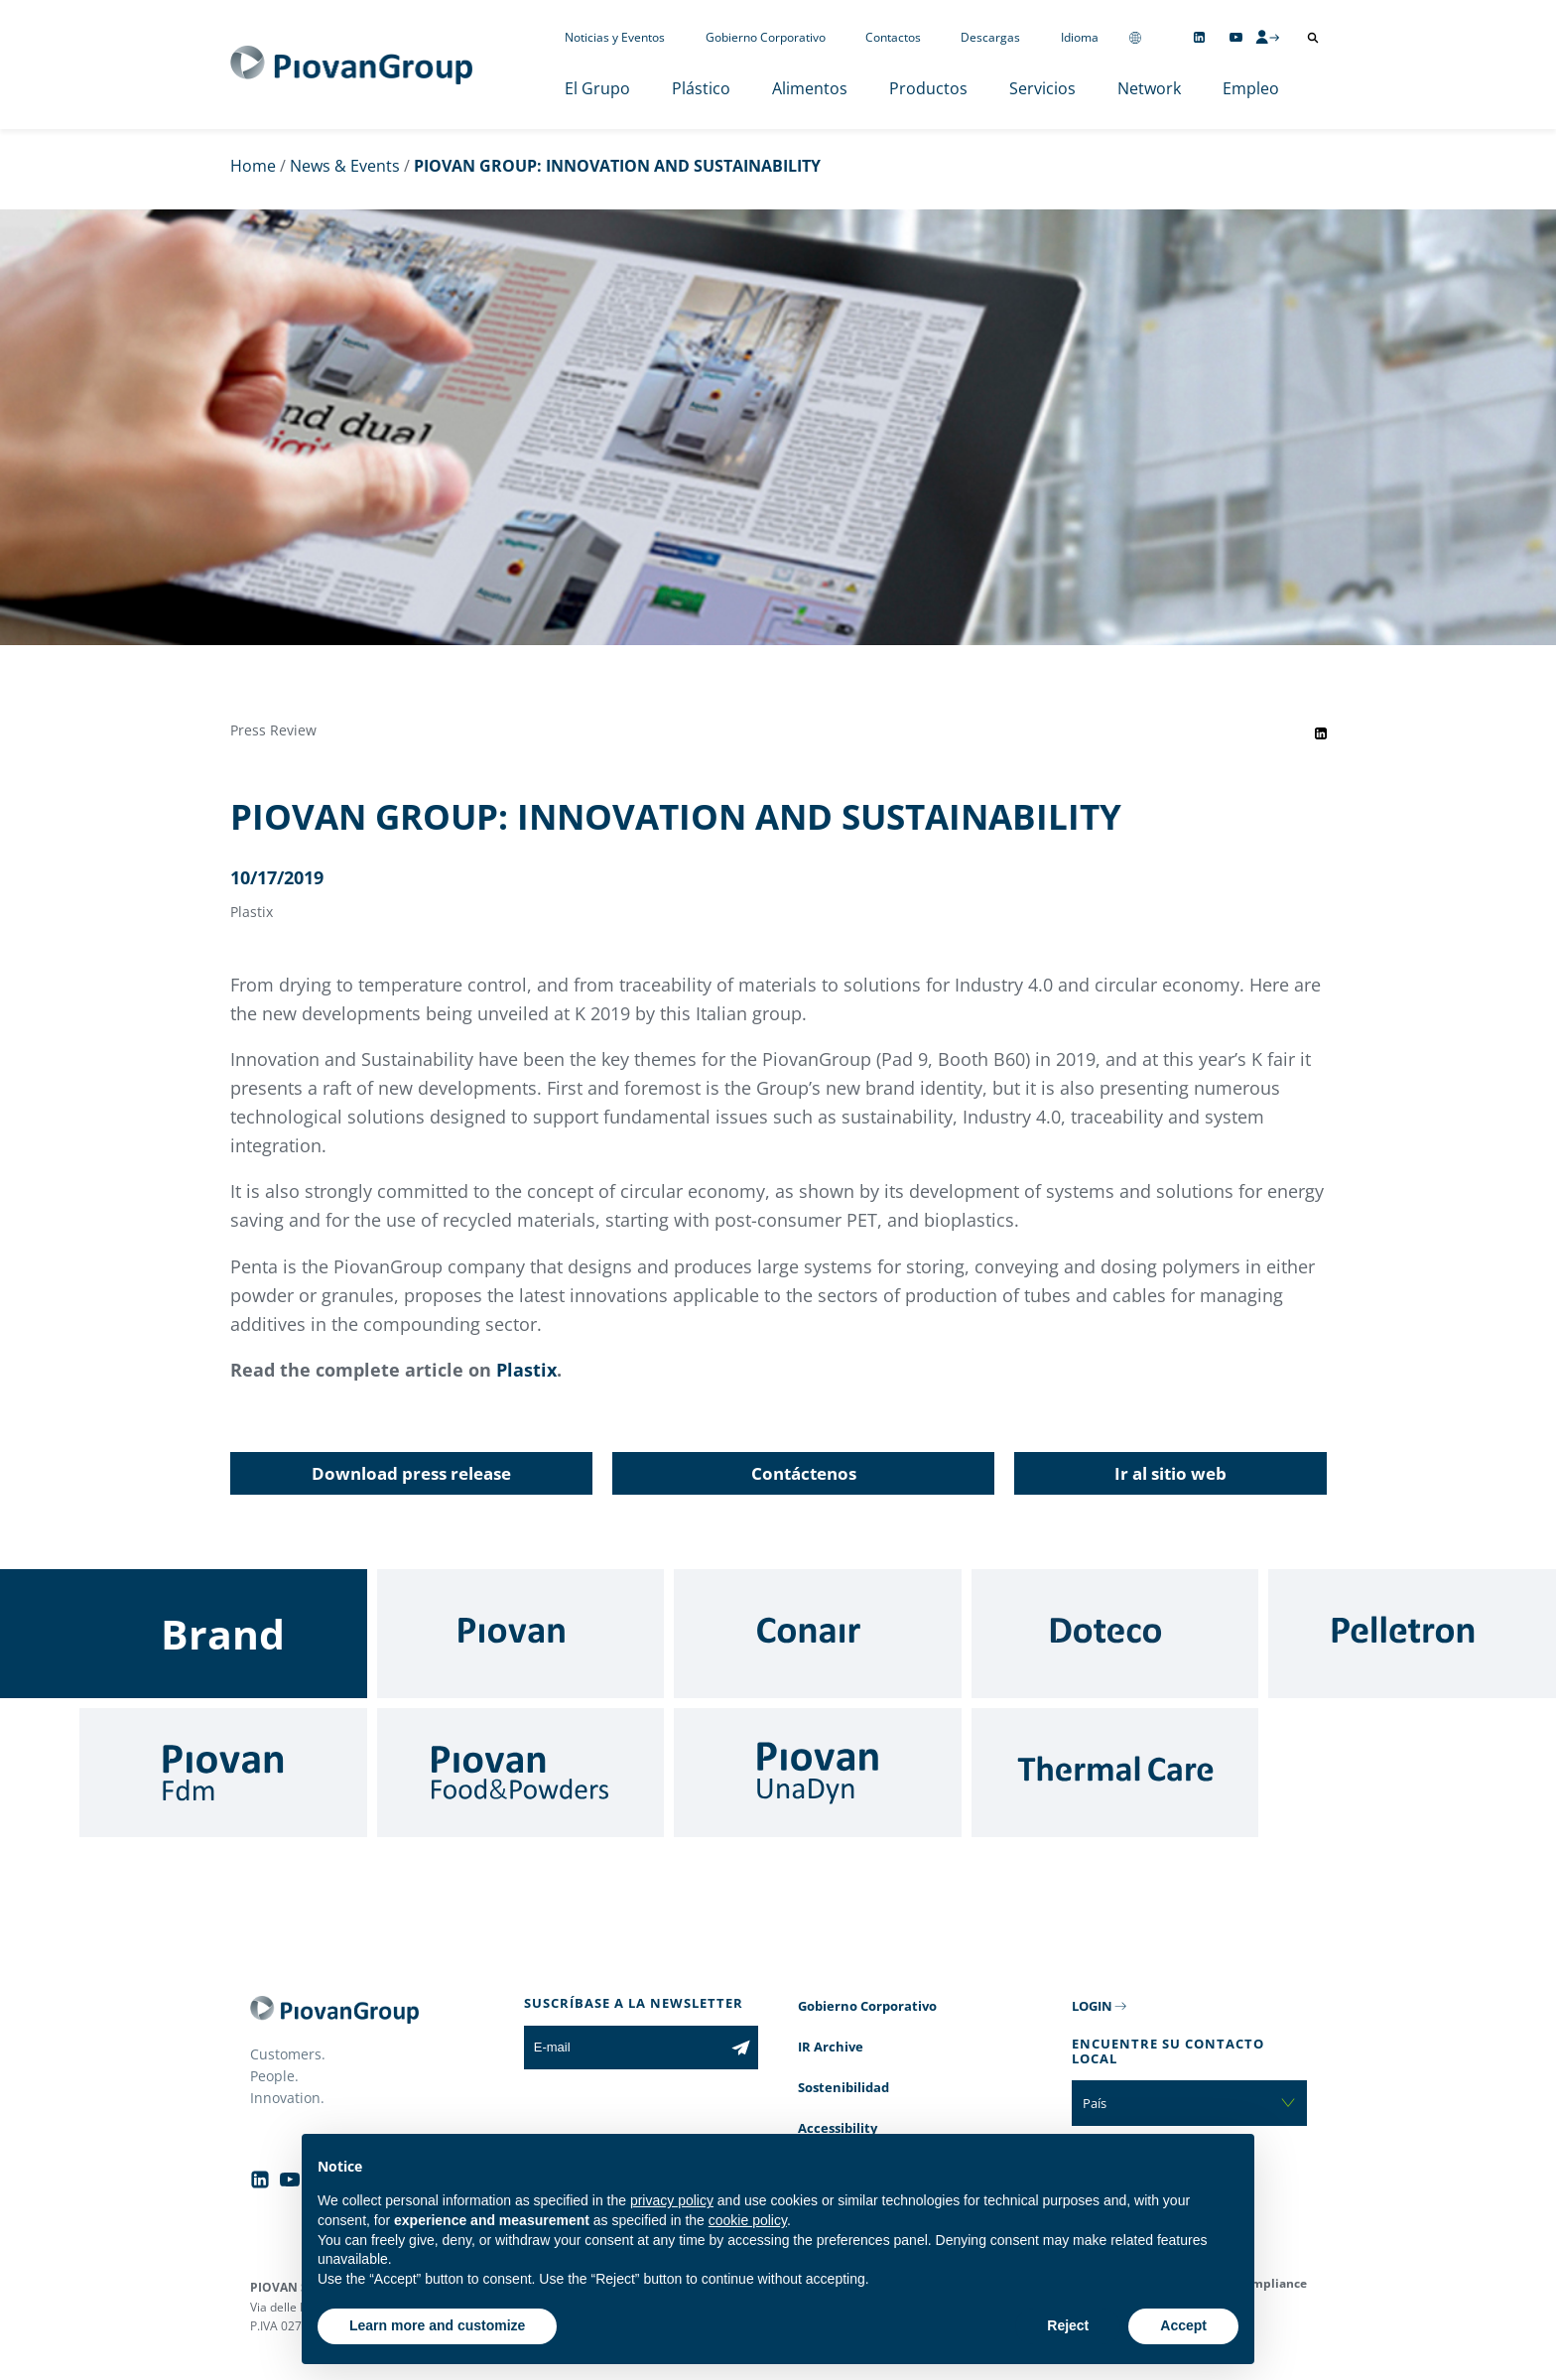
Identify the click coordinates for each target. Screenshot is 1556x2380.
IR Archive (830, 2046)
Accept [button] (1183, 2325)
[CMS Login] (1267, 37)
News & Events (345, 166)
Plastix (526, 1370)
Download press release (411, 1473)
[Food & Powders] (521, 1772)
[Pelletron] (1412, 1633)
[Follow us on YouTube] (1236, 37)
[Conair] (818, 1633)
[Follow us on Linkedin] (1199, 37)
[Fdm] (223, 1772)
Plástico (701, 88)
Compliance (1271, 2283)
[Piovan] (521, 1633)
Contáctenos (803, 1473)
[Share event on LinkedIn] (1321, 733)
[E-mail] (623, 2047)
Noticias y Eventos (615, 37)
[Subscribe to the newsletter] (740, 2047)
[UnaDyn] (818, 1772)
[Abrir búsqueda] (1313, 38)
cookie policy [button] (748, 2220)
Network (1149, 88)
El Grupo (597, 88)
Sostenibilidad (843, 2087)
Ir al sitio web (1170, 1473)
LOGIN (1092, 2006)
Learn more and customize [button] (437, 2325)
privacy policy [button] (671, 2200)
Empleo (1251, 88)
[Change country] (1135, 37)
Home (253, 166)
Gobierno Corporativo (766, 37)
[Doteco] (1115, 1633)
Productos (928, 88)
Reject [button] (1068, 2325)
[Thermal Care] (1115, 1772)
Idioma (1080, 37)
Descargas (990, 37)
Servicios (1042, 88)
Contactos (893, 37)
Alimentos (809, 88)
